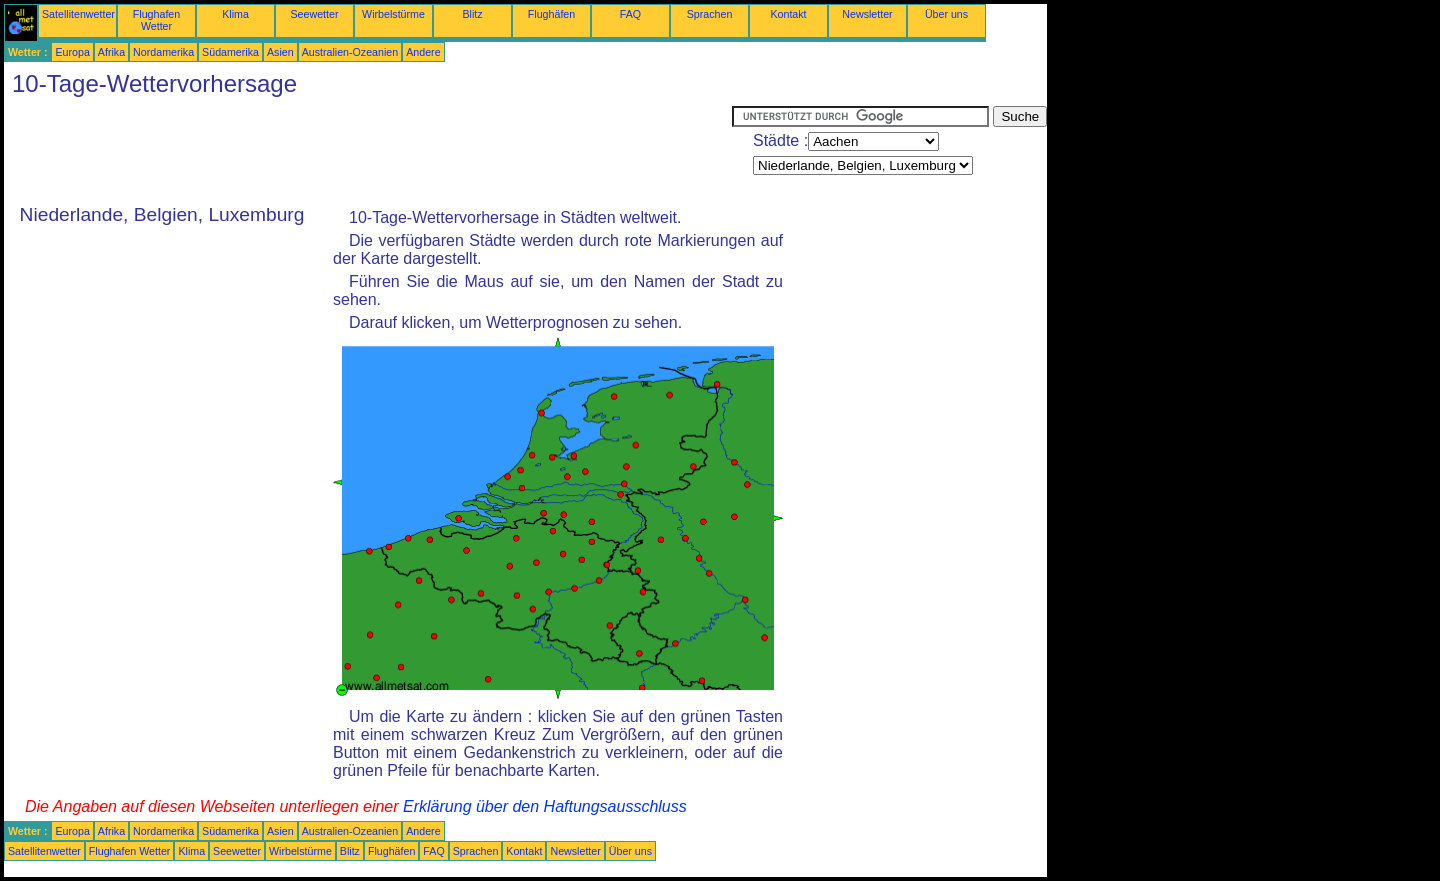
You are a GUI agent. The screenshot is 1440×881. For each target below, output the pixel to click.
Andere (423, 52)
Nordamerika (163, 52)
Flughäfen (551, 14)
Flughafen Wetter (156, 20)
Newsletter (867, 14)
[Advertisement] (368, 151)
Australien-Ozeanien (350, 52)
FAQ (630, 14)
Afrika (111, 52)
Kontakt (788, 14)
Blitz (472, 14)
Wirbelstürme (393, 14)
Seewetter (315, 14)
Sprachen (710, 14)
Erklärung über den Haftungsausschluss (545, 806)
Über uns (946, 14)
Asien (280, 52)
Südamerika (230, 52)
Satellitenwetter (78, 14)
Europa (72, 52)
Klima (235, 14)
